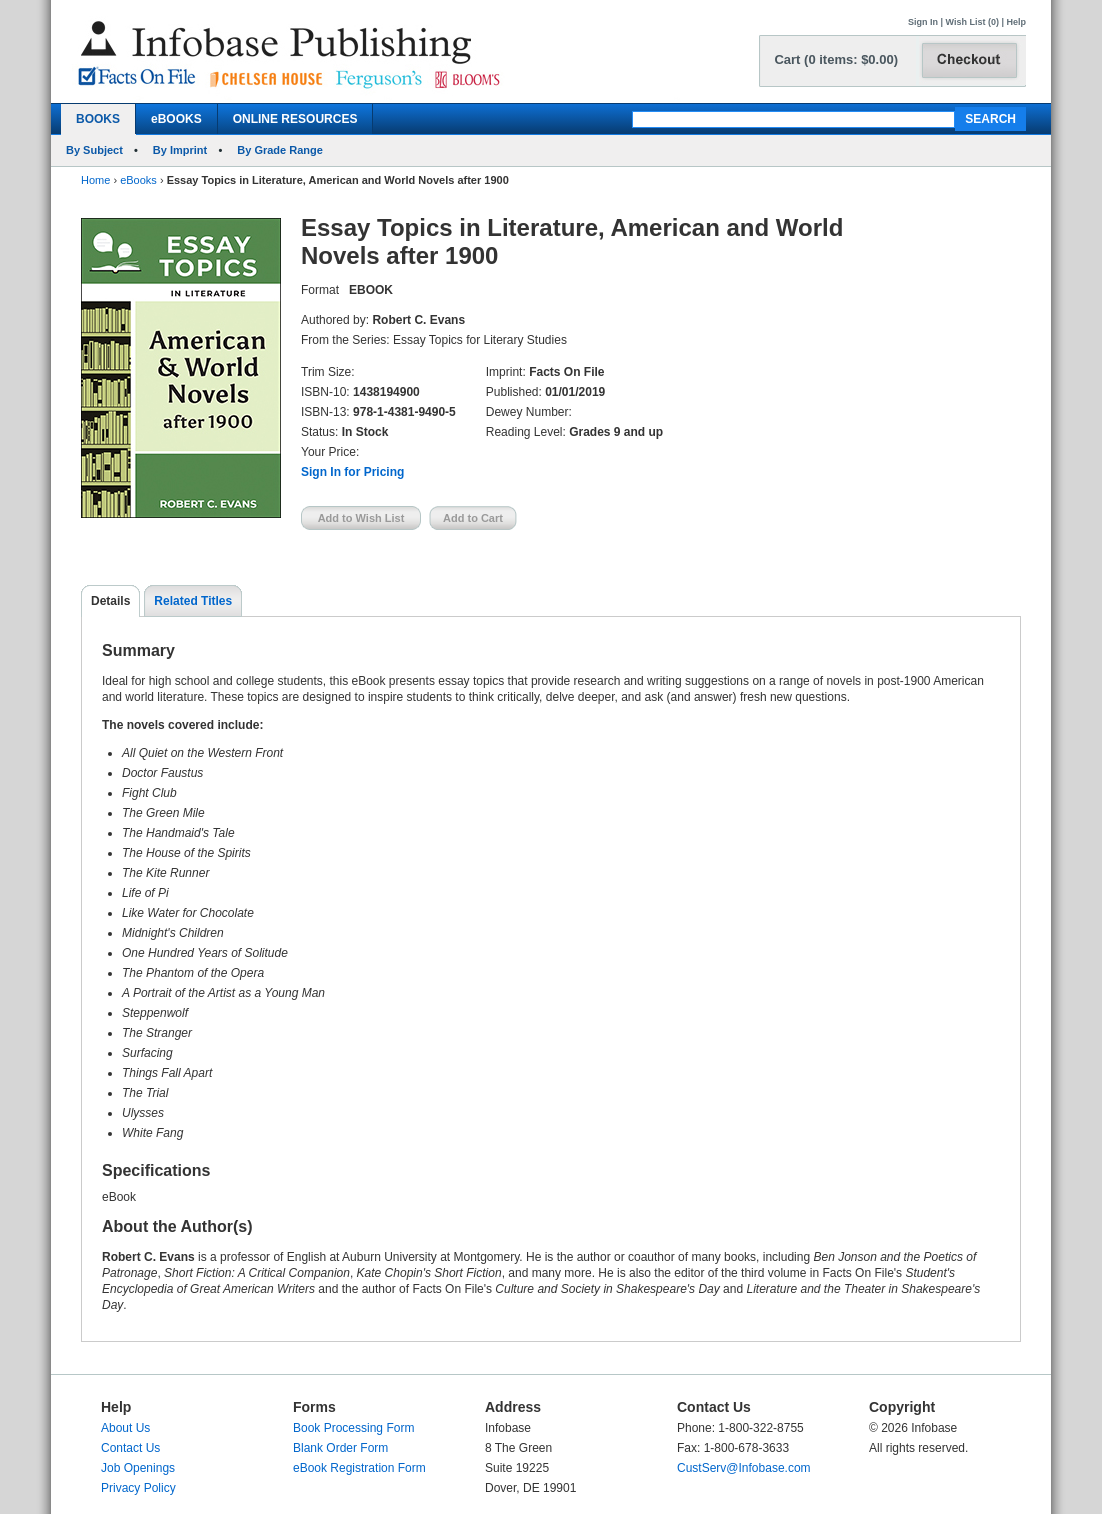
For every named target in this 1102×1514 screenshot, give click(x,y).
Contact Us (130, 1448)
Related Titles (193, 601)
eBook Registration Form (359, 1468)
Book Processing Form (353, 1428)
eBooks (138, 180)
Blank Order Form (340, 1448)
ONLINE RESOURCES (295, 119)
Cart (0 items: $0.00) (836, 59)
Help (1016, 22)
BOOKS (98, 119)
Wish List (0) (972, 22)
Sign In (923, 22)
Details (110, 601)
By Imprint (180, 150)
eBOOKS (176, 119)
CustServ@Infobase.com (744, 1468)
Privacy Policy (138, 1488)
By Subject (94, 150)
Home (95, 180)
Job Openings (138, 1468)
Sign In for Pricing (352, 472)
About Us (125, 1428)
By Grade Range (280, 150)
